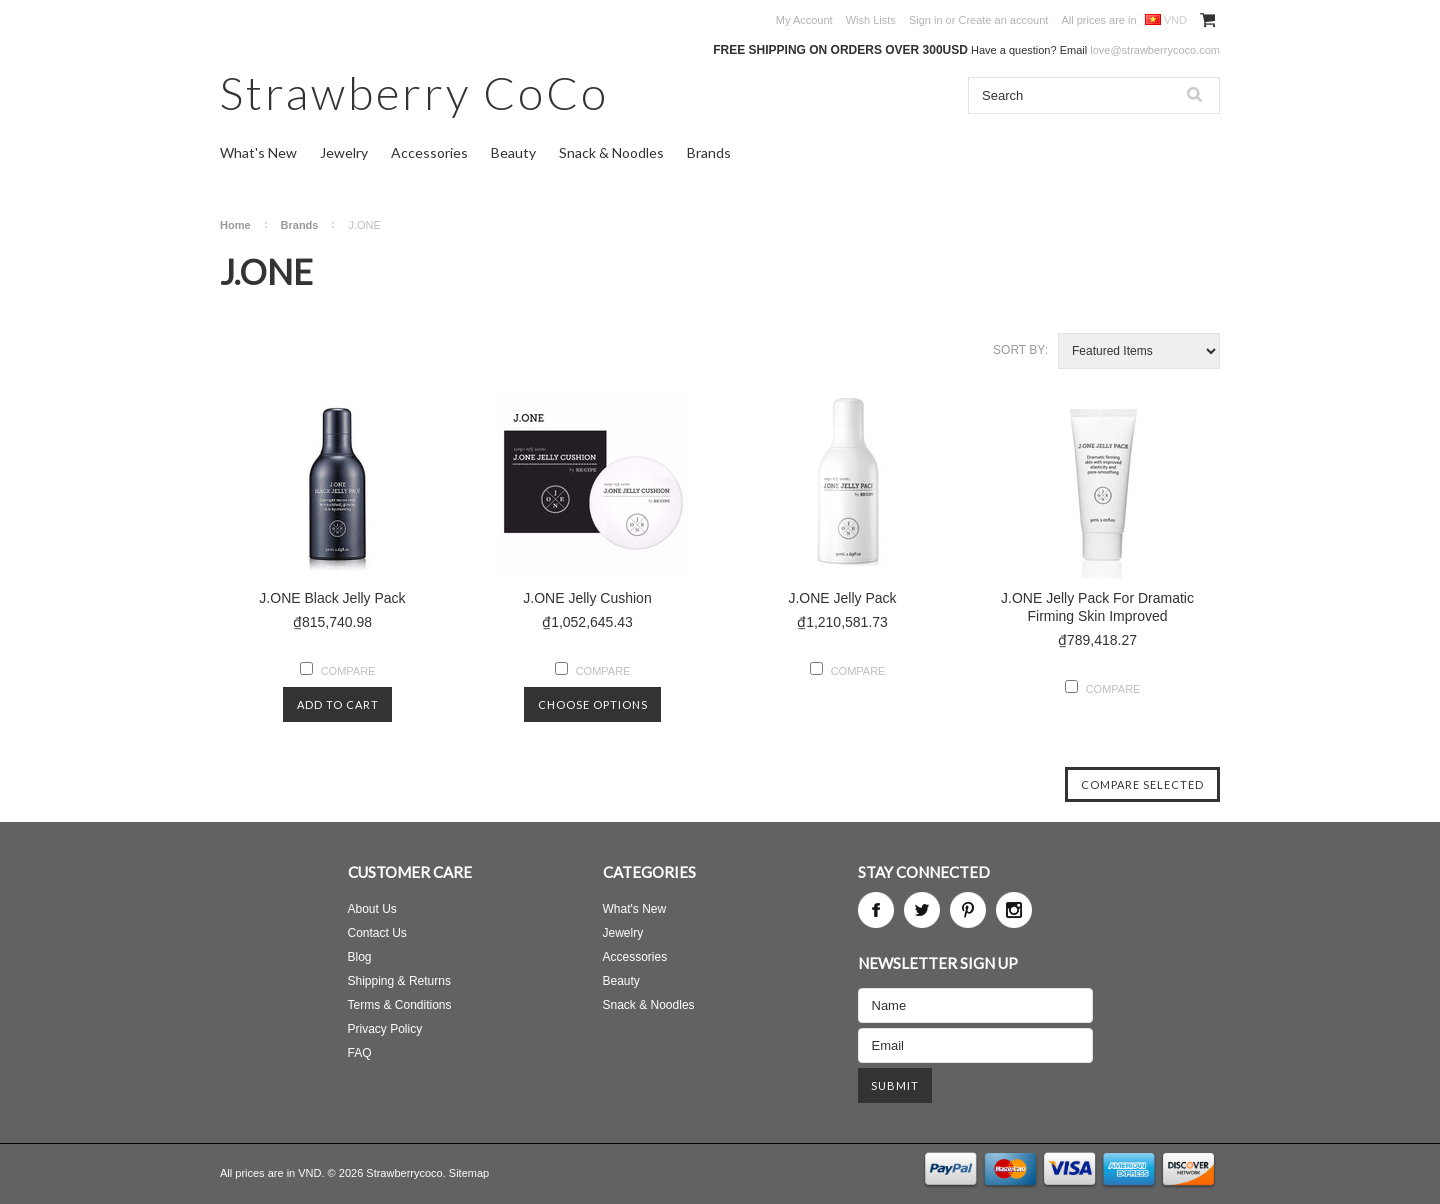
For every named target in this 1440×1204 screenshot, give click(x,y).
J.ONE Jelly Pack (842, 598)
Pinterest (968, 910)
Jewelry (344, 152)
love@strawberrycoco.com (1155, 50)
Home (235, 225)
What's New (258, 152)
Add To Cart (338, 704)
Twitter (922, 910)
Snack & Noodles (611, 152)
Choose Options (593, 704)
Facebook (876, 910)
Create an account (1003, 20)
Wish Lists (871, 20)
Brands (709, 152)
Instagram (1014, 910)
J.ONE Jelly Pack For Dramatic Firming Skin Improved (1097, 607)
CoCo (414, 92)
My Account (804, 20)
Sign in (926, 20)
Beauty (513, 152)
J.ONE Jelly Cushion (587, 598)
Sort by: (1020, 350)
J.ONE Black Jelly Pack (332, 598)
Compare (348, 671)
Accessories (429, 152)
